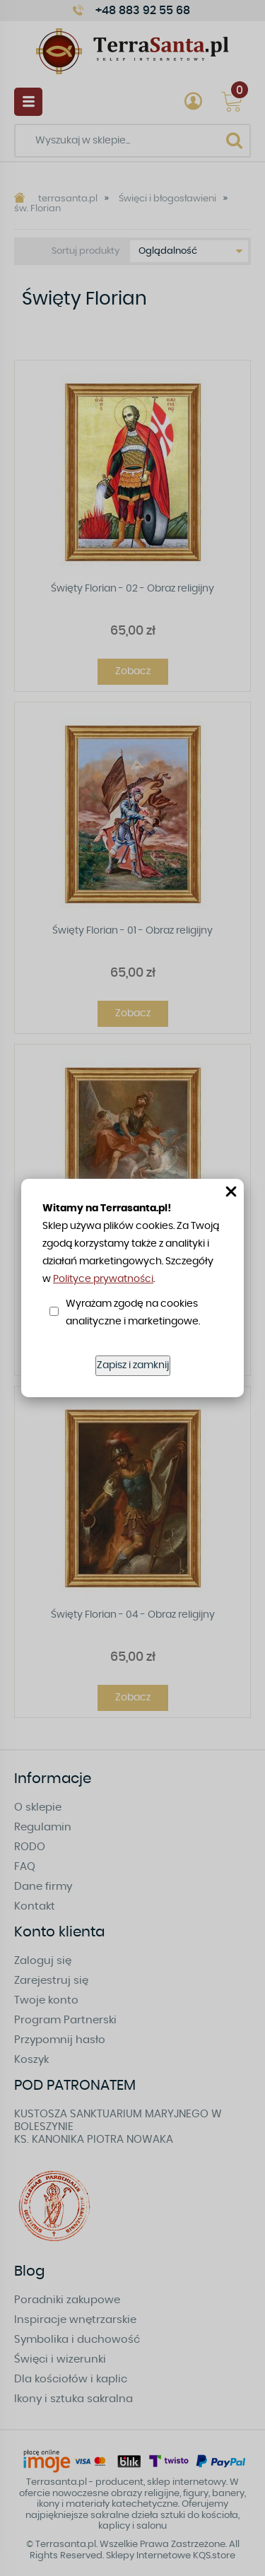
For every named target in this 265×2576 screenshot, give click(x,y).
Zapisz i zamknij (133, 1365)
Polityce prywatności (103, 1279)
